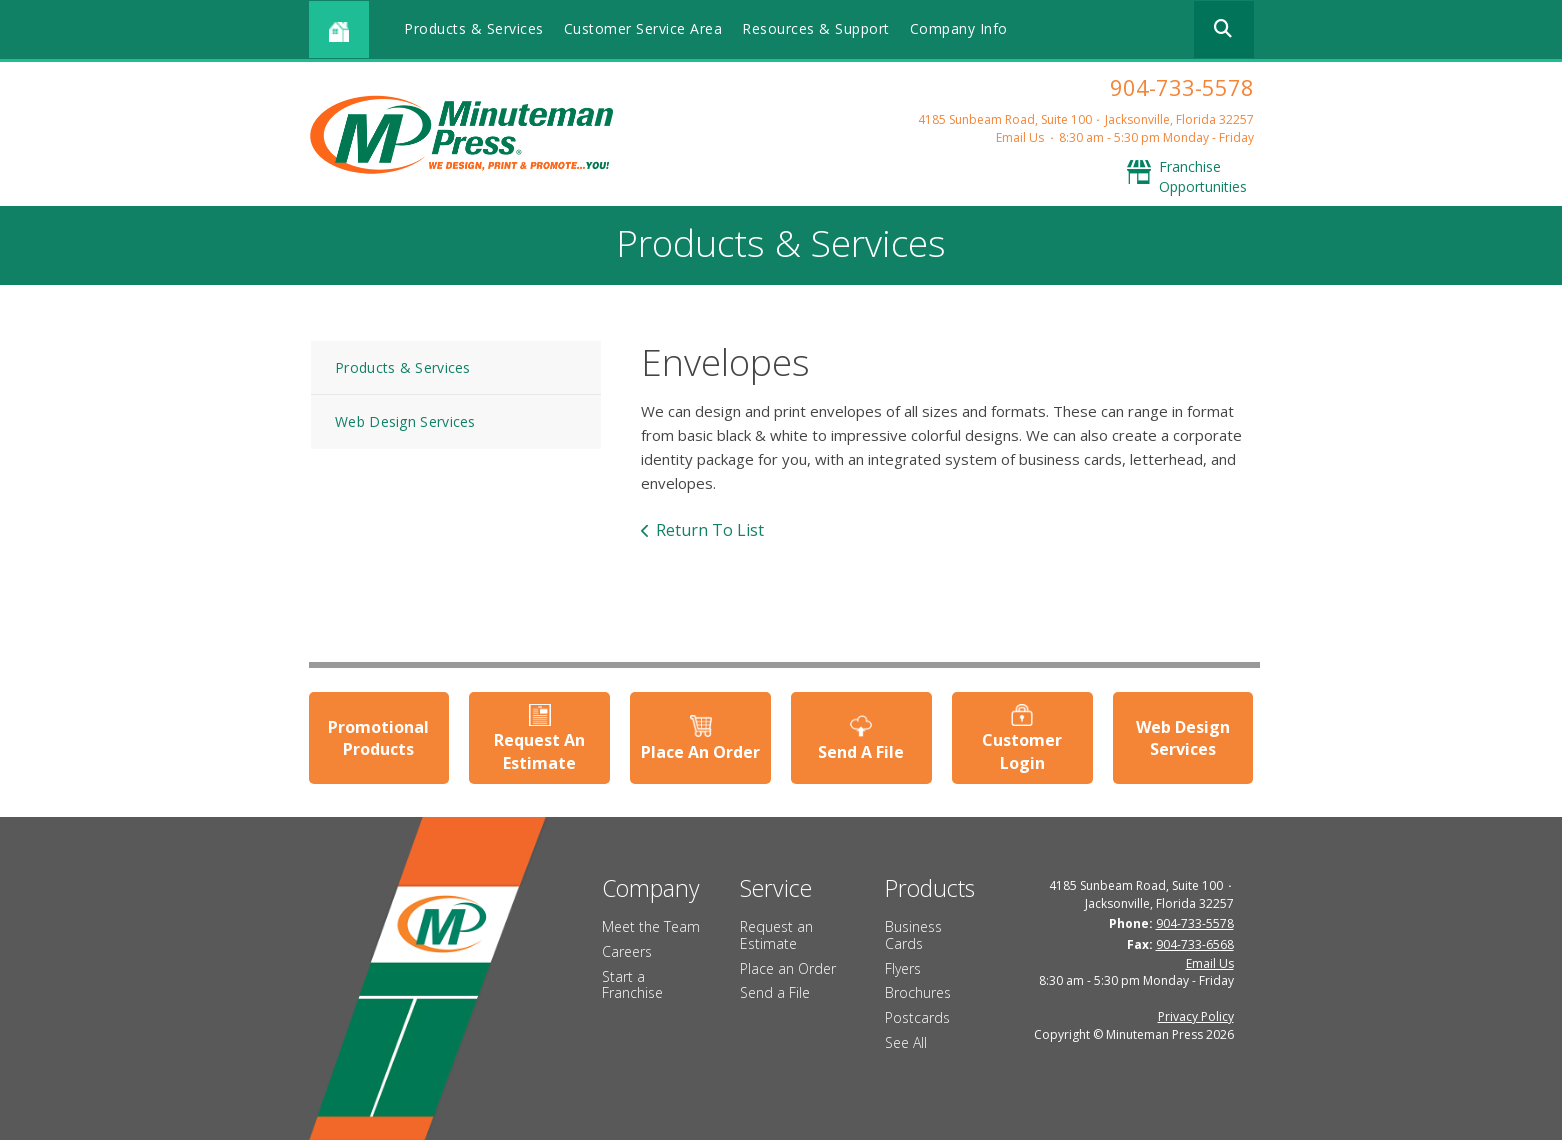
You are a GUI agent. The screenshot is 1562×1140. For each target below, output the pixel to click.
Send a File (775, 992)
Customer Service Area (643, 28)
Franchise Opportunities (1203, 176)
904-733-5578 (1182, 87)
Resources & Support (816, 28)
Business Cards (913, 935)
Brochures (918, 992)
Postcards (917, 1017)
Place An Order (700, 752)
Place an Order (788, 968)
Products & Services (474, 28)
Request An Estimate (539, 751)
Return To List (710, 530)
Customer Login (1022, 751)
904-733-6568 (1195, 944)
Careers (627, 951)
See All (906, 1042)
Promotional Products (378, 738)
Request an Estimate (776, 935)
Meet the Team (651, 926)
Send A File (861, 752)
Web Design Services (405, 421)
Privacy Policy (1196, 1016)
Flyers (903, 968)
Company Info (959, 28)
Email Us (1020, 137)
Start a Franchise (632, 985)
